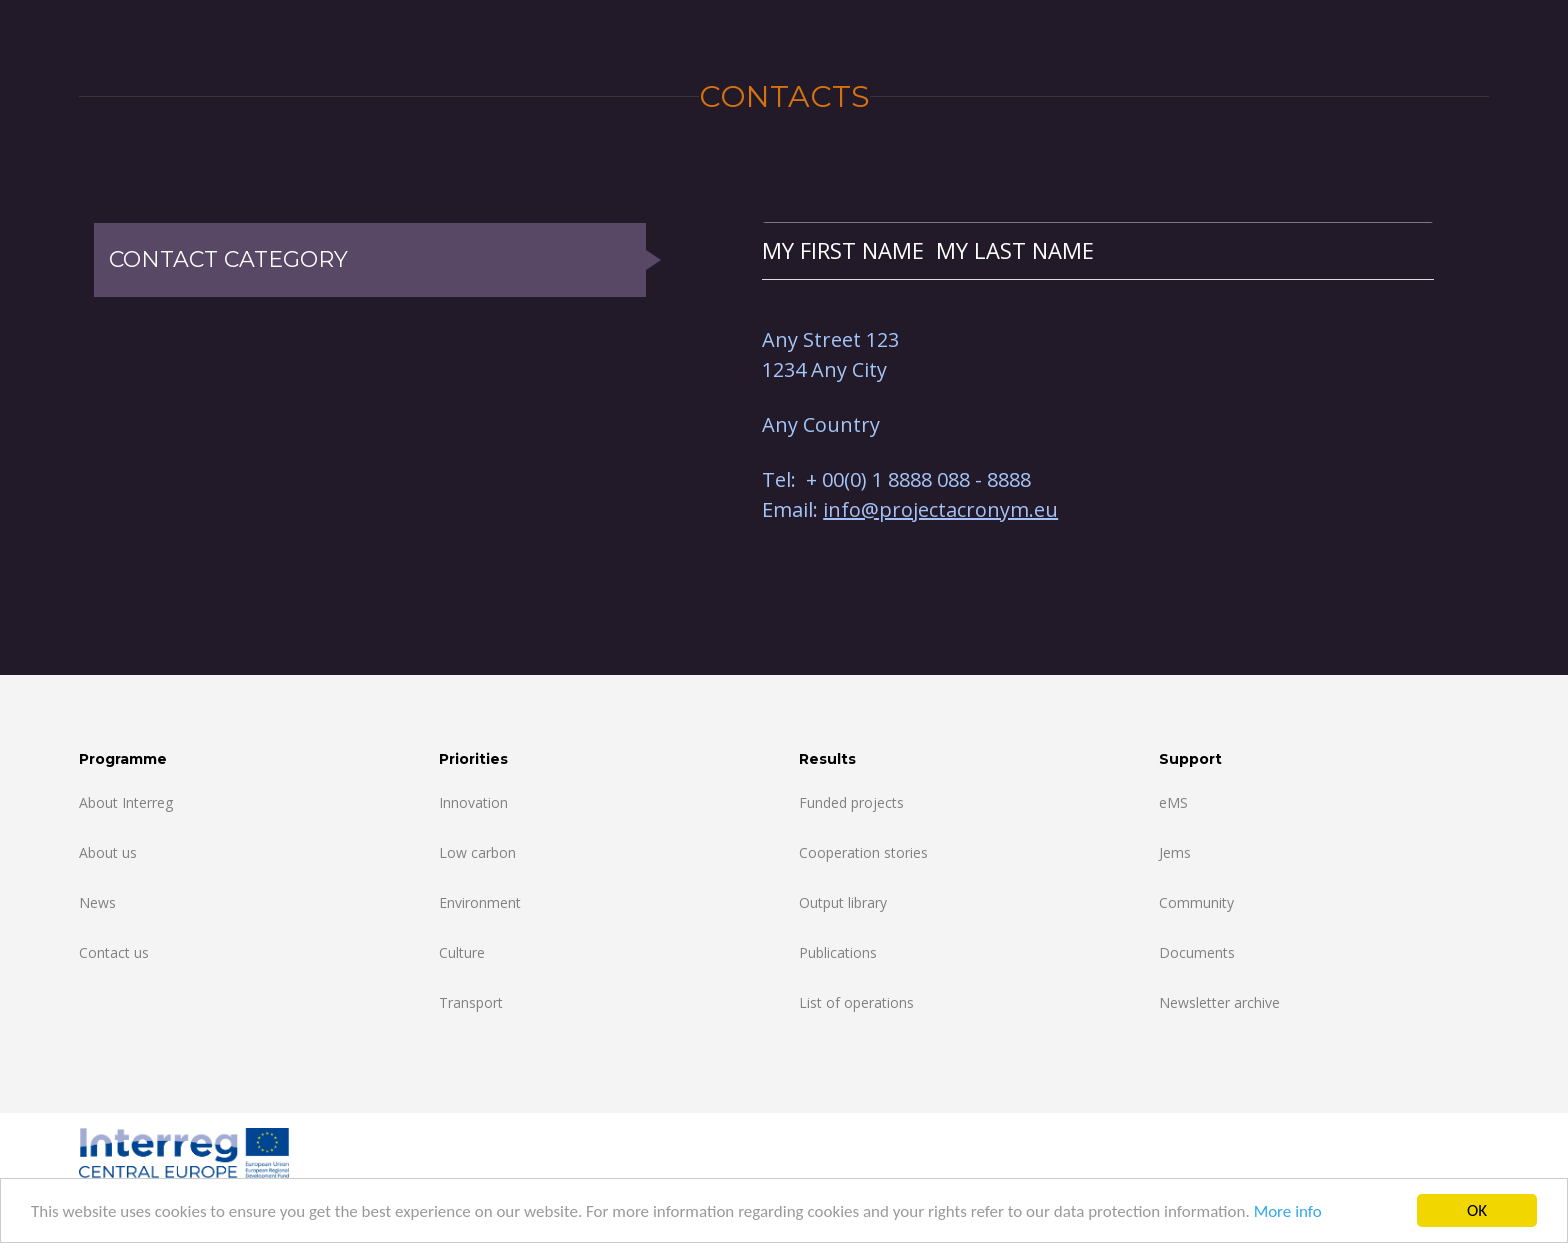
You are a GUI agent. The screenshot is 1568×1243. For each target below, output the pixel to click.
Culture (462, 952)
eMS (1173, 802)
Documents (1197, 952)
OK (1477, 1210)
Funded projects (851, 802)
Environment (480, 902)
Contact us (114, 952)
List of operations (856, 1002)
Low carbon (477, 852)
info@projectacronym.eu (940, 509)
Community (1196, 902)
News (97, 902)
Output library (843, 902)
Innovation (473, 802)
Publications (838, 952)
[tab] (1098, 250)
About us (108, 852)
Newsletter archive (1219, 1002)
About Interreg (126, 802)
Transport (471, 1002)
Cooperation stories (863, 852)
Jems (1175, 852)
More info (1288, 1211)
